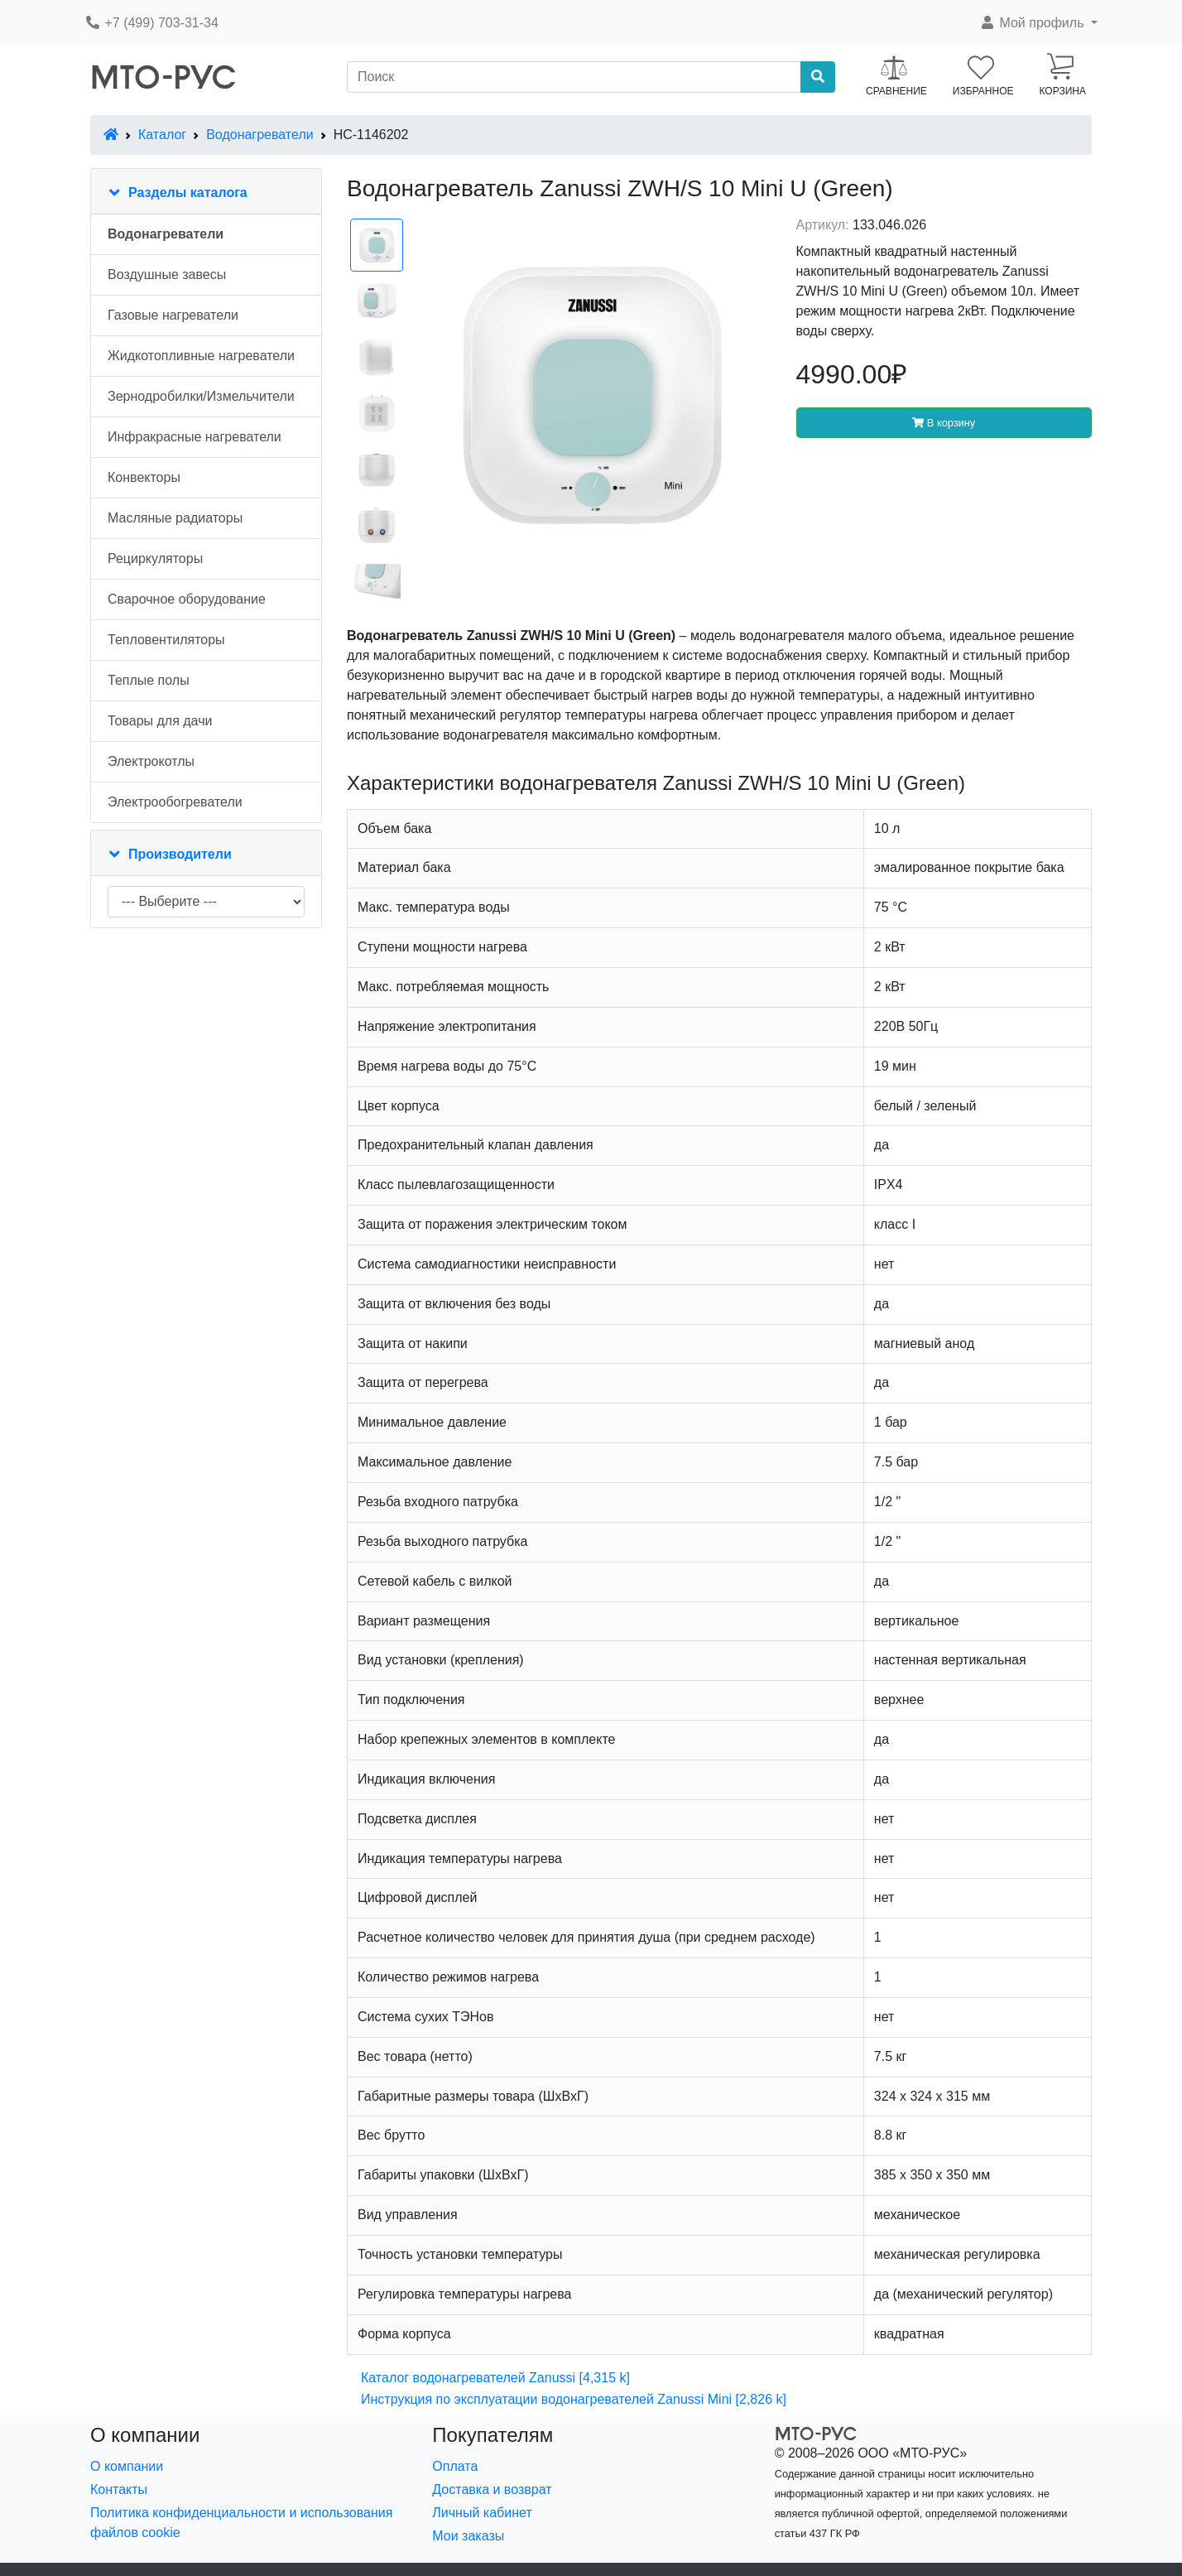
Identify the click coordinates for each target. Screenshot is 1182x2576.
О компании (126, 2466)
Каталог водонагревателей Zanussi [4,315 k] (495, 2378)
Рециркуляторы (155, 558)
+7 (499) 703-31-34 (151, 23)
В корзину (943, 422)
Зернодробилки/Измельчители (201, 396)
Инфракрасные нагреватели (194, 437)
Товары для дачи (160, 721)
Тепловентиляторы (166, 640)
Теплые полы (149, 680)
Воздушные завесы (167, 274)
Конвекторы (144, 477)
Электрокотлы (151, 761)
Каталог (162, 135)
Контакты (118, 2489)
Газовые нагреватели (173, 315)
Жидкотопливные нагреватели (201, 356)
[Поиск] (574, 77)
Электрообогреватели (175, 802)
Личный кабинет (481, 2513)
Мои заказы (468, 2536)
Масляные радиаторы (175, 518)
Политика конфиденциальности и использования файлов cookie (241, 2523)
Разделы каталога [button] (187, 192)
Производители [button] (180, 854)
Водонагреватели (259, 135)
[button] (1038, 23)
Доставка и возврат (491, 2489)
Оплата (455, 2466)
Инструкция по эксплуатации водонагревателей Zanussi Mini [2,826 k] (573, 2399)
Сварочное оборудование (187, 599)
